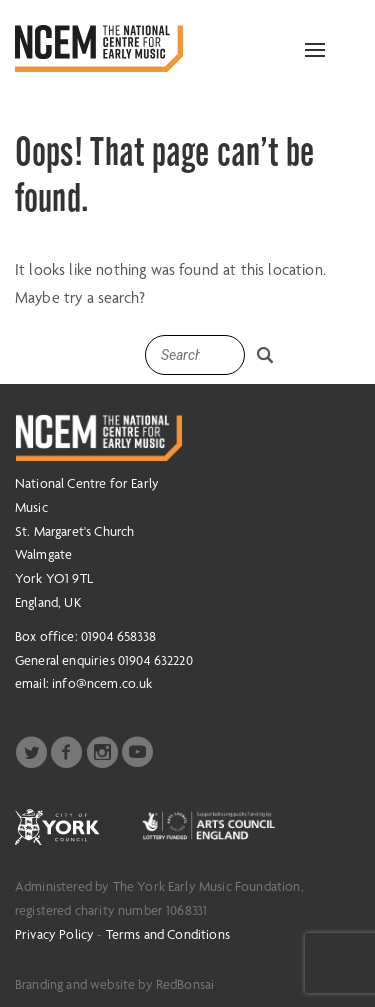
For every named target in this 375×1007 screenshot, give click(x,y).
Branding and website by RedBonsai (114, 984)
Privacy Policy (54, 934)
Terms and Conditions (168, 934)
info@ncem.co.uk (102, 683)
